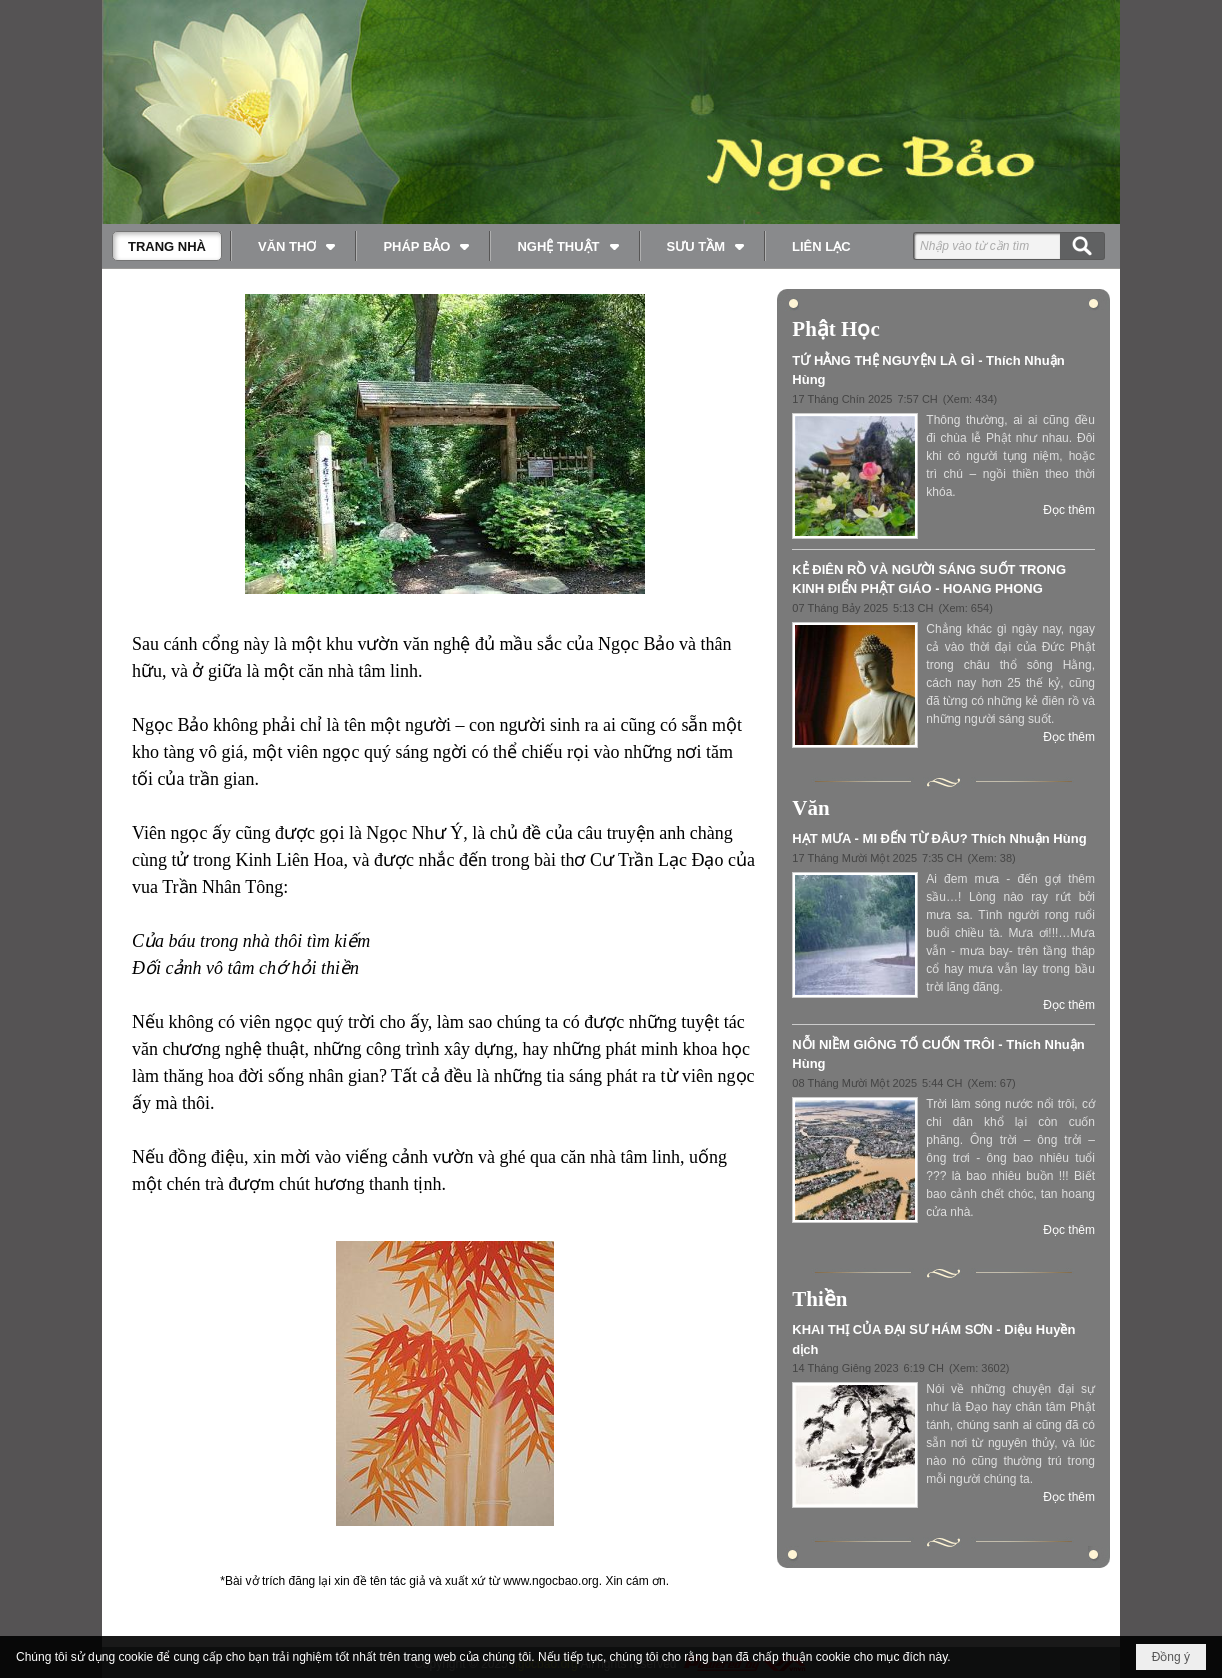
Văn (810, 808)
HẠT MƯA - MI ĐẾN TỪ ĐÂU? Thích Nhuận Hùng (939, 838)
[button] (294, 246)
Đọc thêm (1069, 510)
